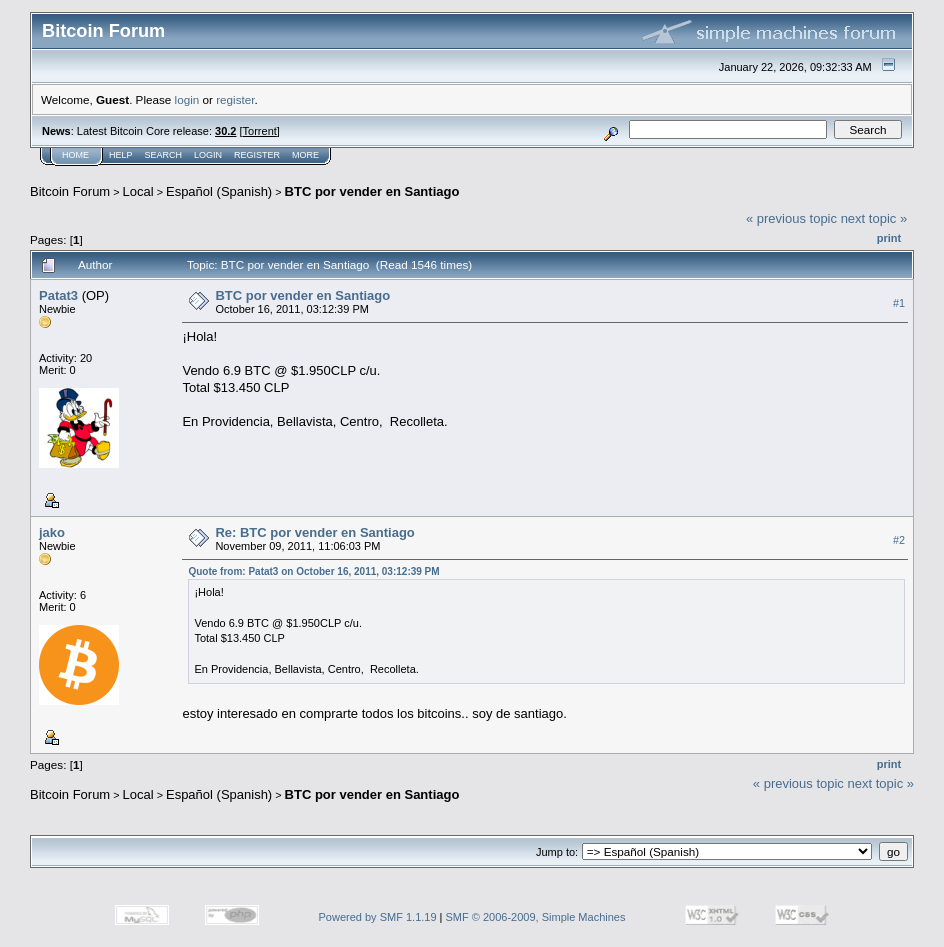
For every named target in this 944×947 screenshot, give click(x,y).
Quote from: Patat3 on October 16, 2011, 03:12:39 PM (313, 571)
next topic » (874, 218)
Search (164, 155)
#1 (899, 303)
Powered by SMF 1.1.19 (378, 917)
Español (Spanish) (219, 191)
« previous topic (791, 218)
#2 (899, 540)
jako (52, 532)
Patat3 (58, 295)
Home (75, 155)
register (235, 99)
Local (138, 191)
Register (257, 155)
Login (208, 155)
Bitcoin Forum (70, 191)
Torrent (260, 131)
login (187, 99)
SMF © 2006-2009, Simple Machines (536, 917)
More (305, 155)
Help (121, 155)
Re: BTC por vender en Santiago (314, 532)
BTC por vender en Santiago (372, 191)
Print (889, 238)
